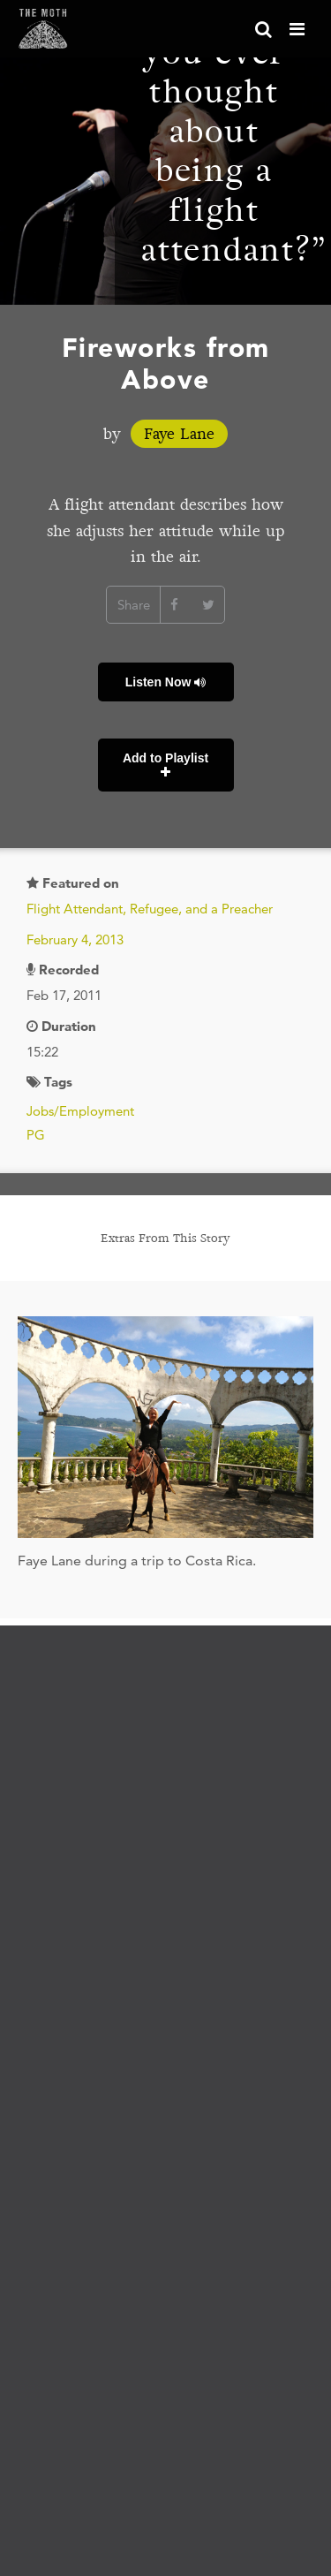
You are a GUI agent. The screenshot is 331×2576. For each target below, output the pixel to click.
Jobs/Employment (80, 1110)
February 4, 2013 (75, 939)
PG (35, 1134)
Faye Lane (179, 433)
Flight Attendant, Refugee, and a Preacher (149, 908)
